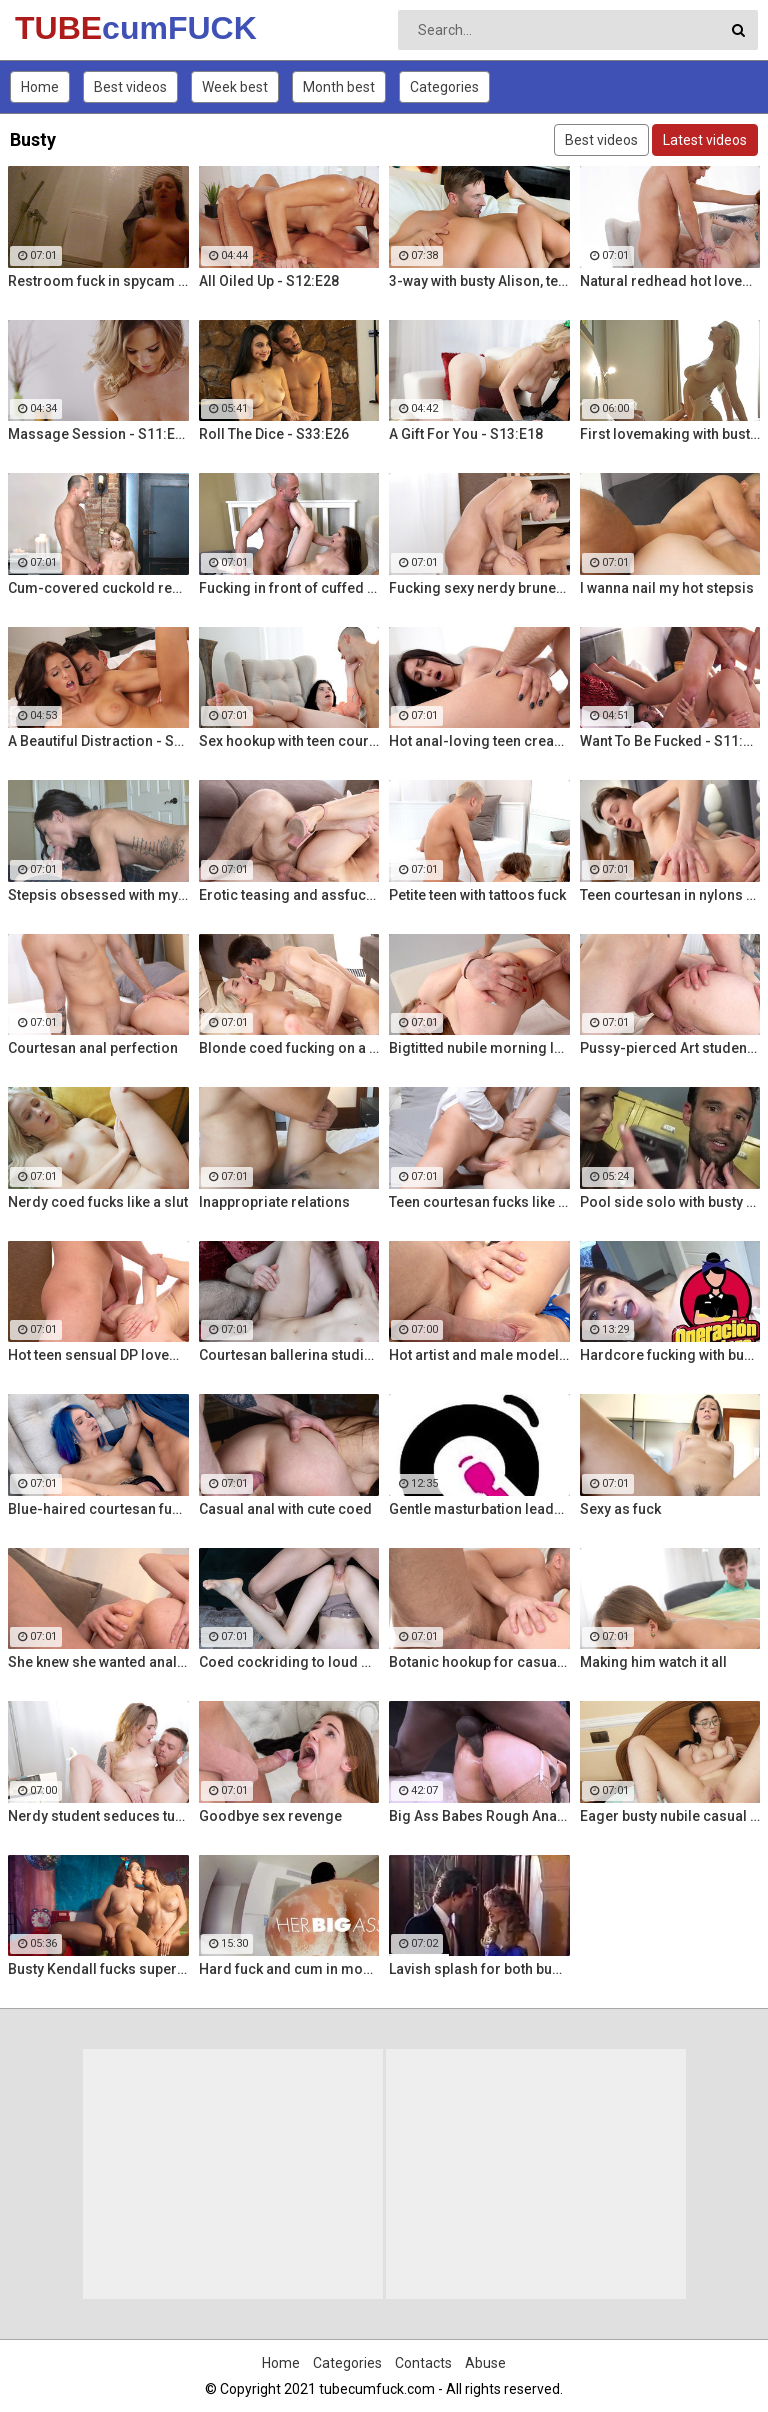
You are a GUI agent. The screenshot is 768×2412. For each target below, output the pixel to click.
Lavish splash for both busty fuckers (479, 1969)
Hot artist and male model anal (479, 1355)
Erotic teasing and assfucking (289, 895)
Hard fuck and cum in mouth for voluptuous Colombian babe (289, 1969)
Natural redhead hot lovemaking (670, 281)
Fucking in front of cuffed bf (289, 588)
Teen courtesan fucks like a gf (479, 1202)
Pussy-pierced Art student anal (670, 1048)
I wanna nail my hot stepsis (667, 588)
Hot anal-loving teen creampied (479, 741)
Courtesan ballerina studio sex (289, 1355)
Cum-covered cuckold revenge (98, 588)
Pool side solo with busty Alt (670, 1202)
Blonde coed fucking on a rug (289, 1048)
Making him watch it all (653, 1662)
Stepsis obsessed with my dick (98, 895)
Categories (444, 87)
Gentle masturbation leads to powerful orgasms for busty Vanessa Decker (479, 1509)
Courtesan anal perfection (93, 1048)
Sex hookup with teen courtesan (289, 741)
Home (40, 87)
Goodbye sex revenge (270, 1816)
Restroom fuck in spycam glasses (98, 281)
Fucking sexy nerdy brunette (479, 588)
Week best (235, 87)
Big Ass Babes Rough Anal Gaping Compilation (479, 1816)
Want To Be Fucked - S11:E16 (670, 741)
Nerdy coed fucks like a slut (98, 1202)
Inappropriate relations (274, 1202)
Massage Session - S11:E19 (98, 434)
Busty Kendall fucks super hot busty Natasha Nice (98, 1969)
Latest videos (705, 140)
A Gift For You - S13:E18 (466, 434)
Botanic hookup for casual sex (479, 1662)
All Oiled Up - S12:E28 (269, 281)
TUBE (67, 28)
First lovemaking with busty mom (670, 434)
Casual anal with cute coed (285, 1509)
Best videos (130, 87)
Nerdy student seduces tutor (98, 1816)
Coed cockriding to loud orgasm (289, 1662)
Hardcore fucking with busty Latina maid (670, 1355)
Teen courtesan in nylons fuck (670, 895)
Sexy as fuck (620, 1509)
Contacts (423, 2363)
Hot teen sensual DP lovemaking (98, 1355)
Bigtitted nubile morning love (479, 1048)
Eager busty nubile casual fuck (670, 1816)
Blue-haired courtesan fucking (98, 1509)
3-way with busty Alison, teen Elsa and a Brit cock (479, 281)
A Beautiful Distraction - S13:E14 (98, 741)
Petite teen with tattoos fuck (477, 895)
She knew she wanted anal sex (98, 1662)
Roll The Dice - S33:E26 (274, 434)
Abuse (485, 2363)
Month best (339, 87)
